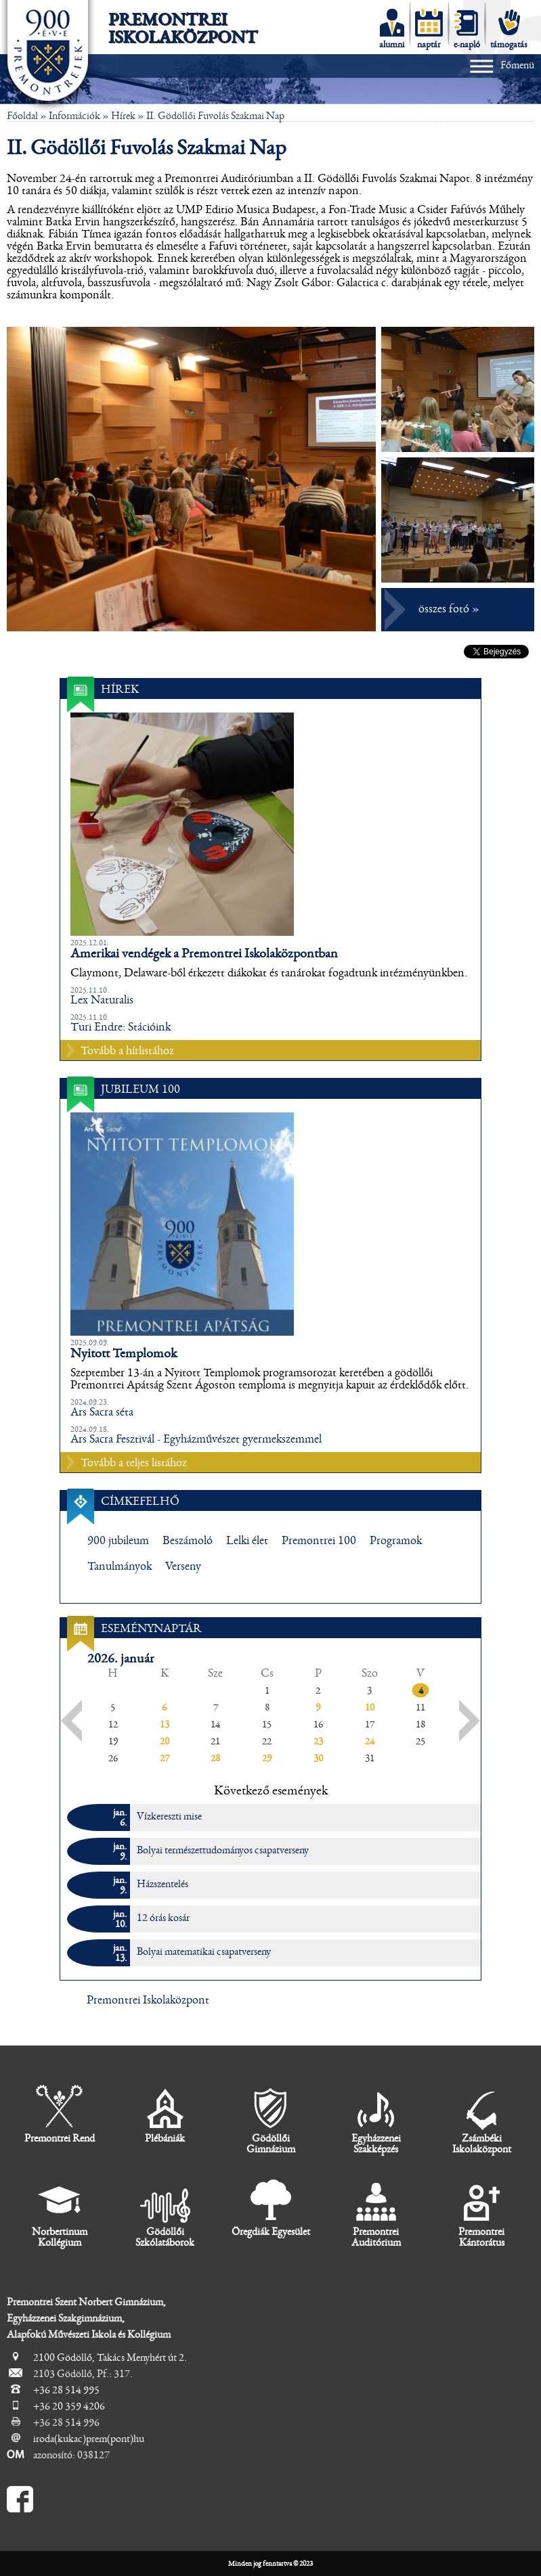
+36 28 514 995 (66, 2390)
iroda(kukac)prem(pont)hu (88, 2438)
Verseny (183, 1566)
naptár (429, 29)
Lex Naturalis (101, 1000)
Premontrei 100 (319, 1541)
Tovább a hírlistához (127, 1051)
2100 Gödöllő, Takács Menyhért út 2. (110, 2357)
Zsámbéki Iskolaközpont (481, 2119)
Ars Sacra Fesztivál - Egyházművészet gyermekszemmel (196, 1439)
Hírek (123, 115)
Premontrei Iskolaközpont (182, 28)
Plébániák (165, 2114)
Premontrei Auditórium (376, 2213)
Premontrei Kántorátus (481, 2213)
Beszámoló (188, 1541)
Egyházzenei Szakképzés (376, 2119)
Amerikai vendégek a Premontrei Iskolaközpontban (204, 953)
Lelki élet (247, 1541)
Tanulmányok (119, 1566)
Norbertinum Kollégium (59, 2213)
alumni (392, 29)
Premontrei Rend (59, 2114)
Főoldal (22, 115)
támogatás (508, 29)
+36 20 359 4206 (69, 2406)
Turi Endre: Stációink (120, 1027)
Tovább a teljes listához (134, 1463)
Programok (396, 1541)
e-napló (467, 29)
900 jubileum (118, 1541)
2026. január (120, 1658)
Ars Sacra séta (101, 1412)
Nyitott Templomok (123, 1353)
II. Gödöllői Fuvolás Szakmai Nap (215, 115)
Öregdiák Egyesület (271, 2207)
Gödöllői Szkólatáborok (164, 2213)
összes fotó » (448, 609)
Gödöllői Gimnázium (270, 2119)
